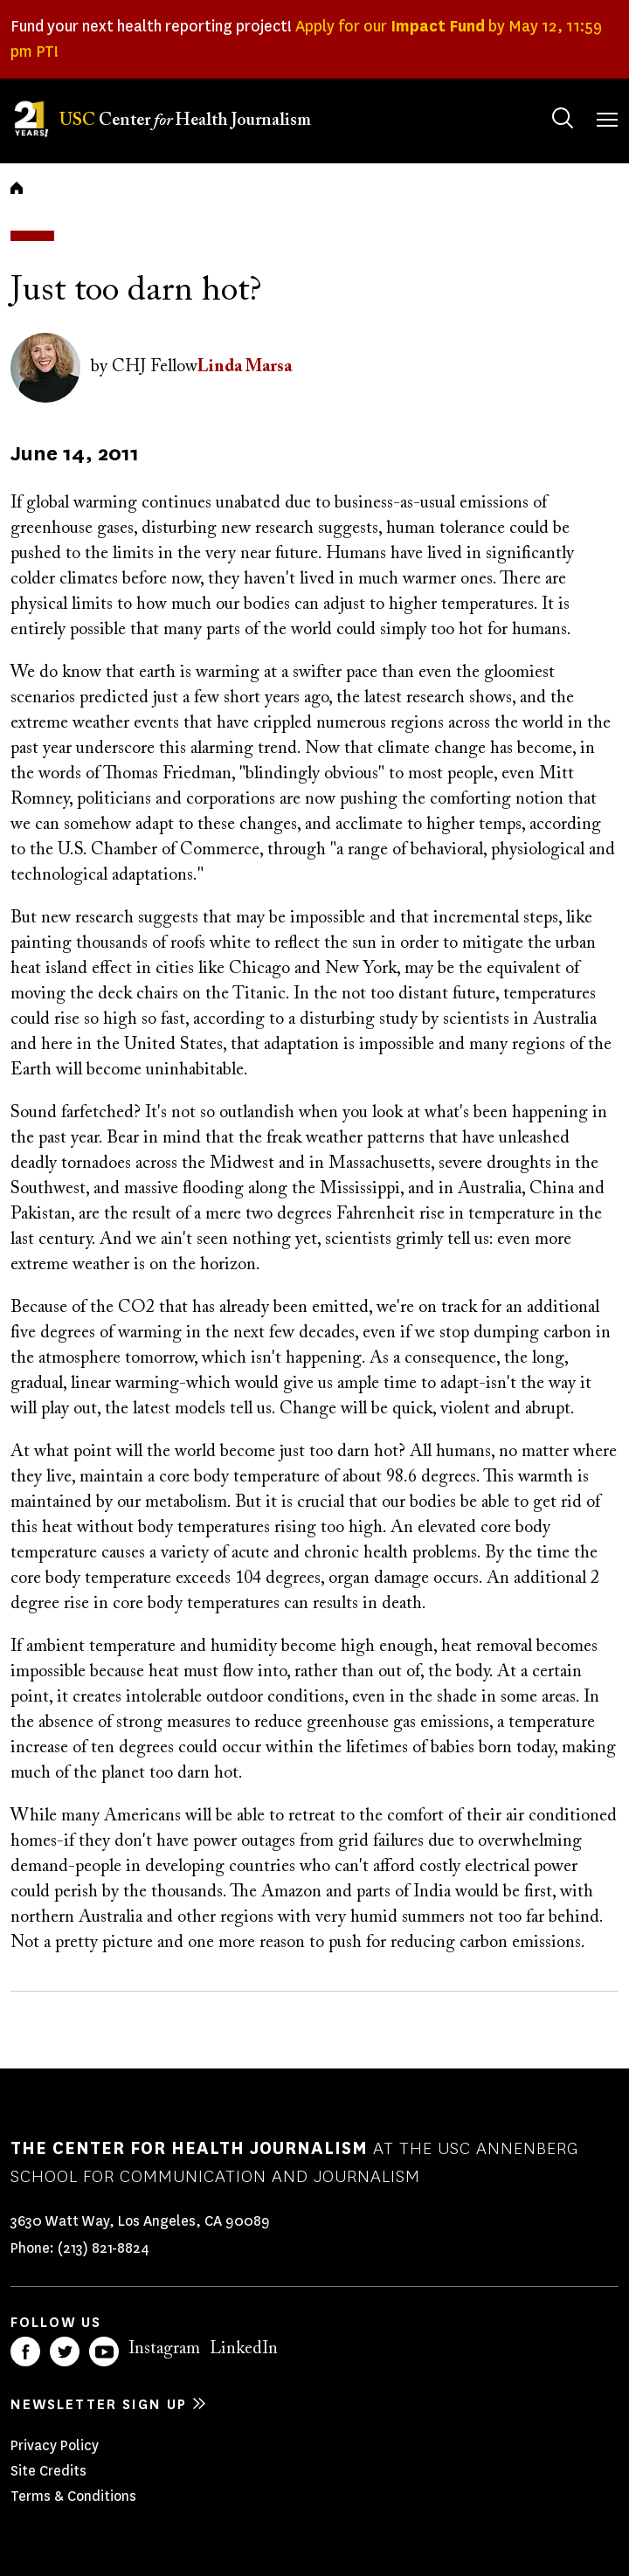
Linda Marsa (244, 367)
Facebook (25, 2351)
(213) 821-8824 (103, 2248)
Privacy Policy (54, 2445)
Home (16, 188)
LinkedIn (244, 2349)
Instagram (164, 2349)
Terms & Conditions (73, 2496)
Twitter (64, 2351)
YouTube (104, 2351)
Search (545, 100)
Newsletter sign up (98, 2404)
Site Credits (48, 2471)
